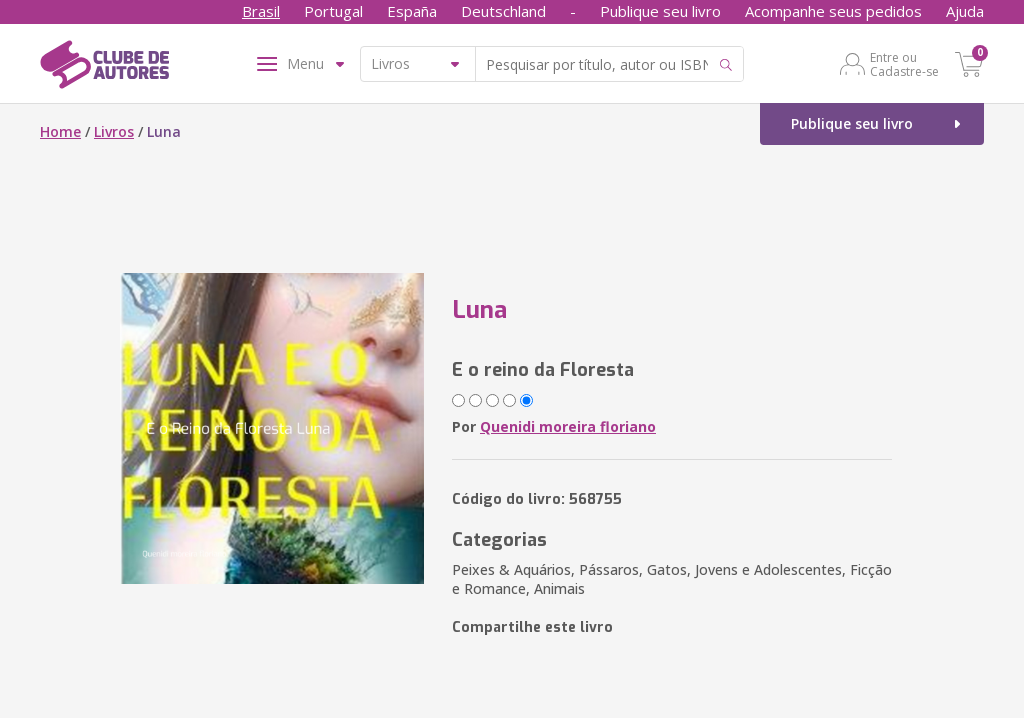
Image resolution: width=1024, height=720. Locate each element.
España (412, 11)
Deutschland (503, 11)
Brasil (261, 11)
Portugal (333, 11)
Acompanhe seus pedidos (833, 11)
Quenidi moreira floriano (568, 426)
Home (60, 131)
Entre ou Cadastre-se (904, 64)
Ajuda (965, 11)
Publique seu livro (660, 11)
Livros (114, 131)
